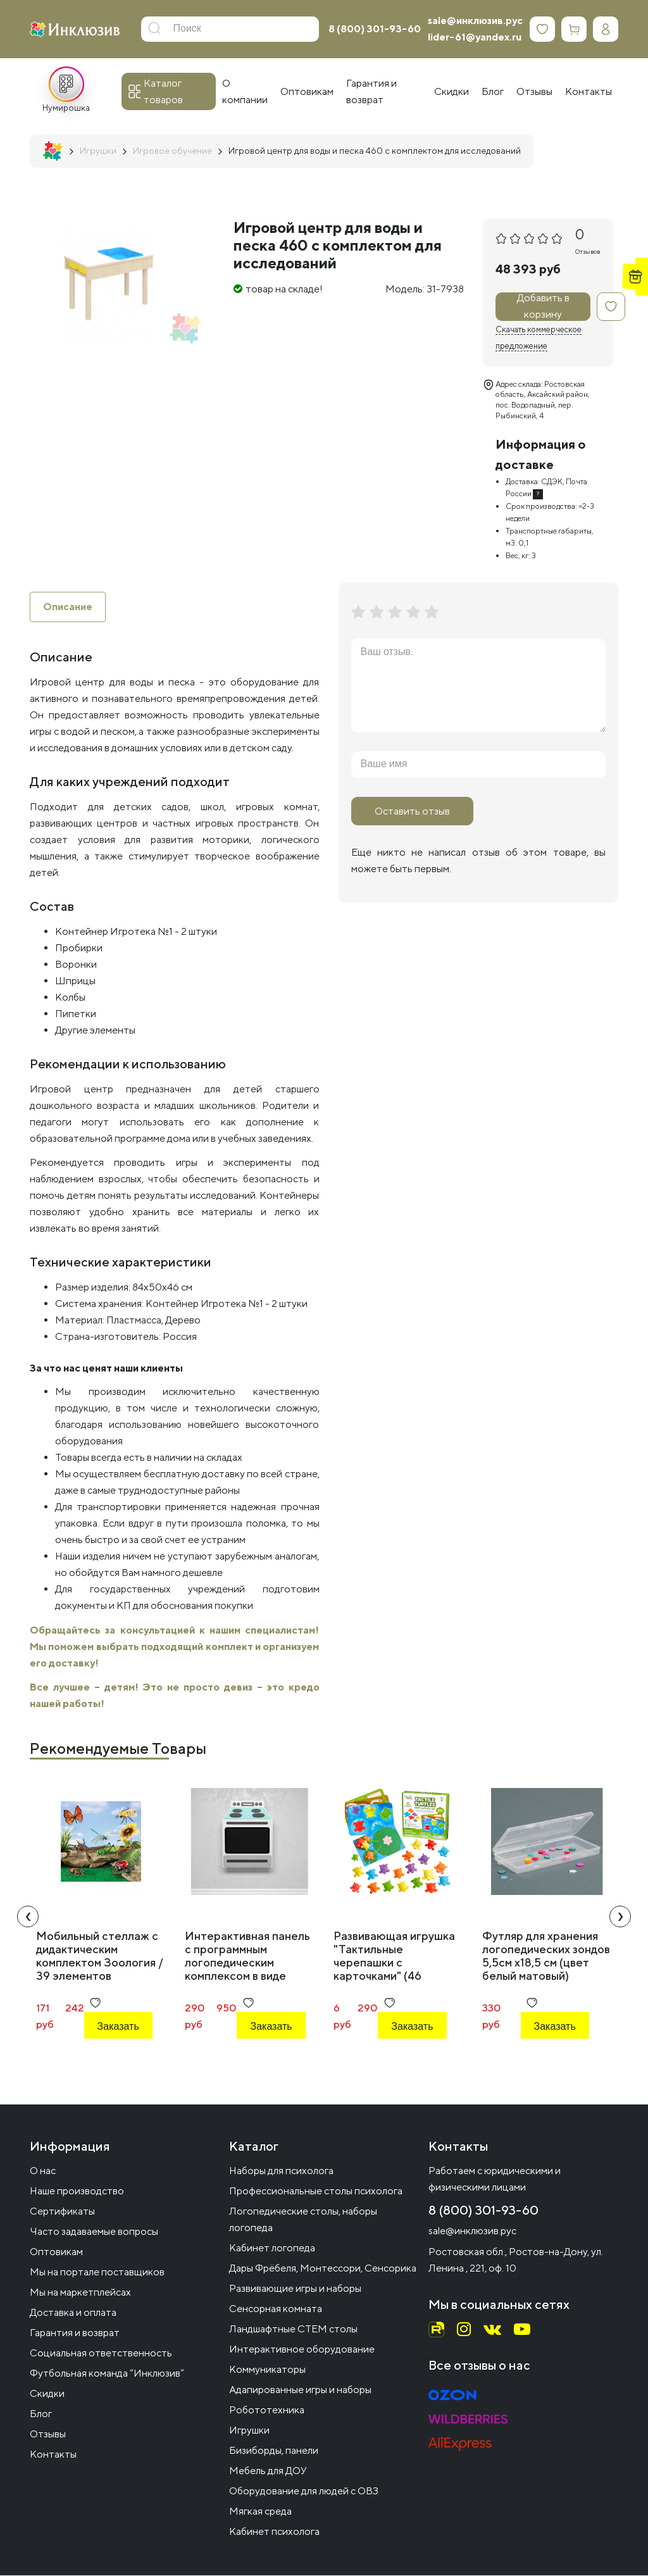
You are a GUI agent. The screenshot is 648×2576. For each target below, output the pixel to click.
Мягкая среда (260, 2512)
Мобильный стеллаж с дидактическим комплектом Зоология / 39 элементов (99, 1955)
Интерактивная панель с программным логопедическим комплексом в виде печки (247, 1962)
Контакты (53, 2455)
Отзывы (48, 2435)
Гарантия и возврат (75, 2333)
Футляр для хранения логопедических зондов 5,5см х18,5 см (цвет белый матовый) (546, 1955)
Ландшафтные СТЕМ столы (293, 2329)
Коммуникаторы (267, 2370)
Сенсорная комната (275, 2309)
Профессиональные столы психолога (315, 2191)
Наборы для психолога (281, 2171)
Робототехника (266, 2410)
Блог (41, 2414)
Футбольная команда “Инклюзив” (107, 2374)
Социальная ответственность (101, 2354)
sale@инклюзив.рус (475, 21)
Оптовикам (56, 2252)
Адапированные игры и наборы (300, 2390)
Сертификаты (62, 2212)
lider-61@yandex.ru (474, 37)
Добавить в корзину (543, 306)
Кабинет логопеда (272, 2248)
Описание (67, 607)
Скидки (47, 2394)
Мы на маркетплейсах (80, 2293)
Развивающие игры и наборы (295, 2289)
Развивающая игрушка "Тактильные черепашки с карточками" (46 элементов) (394, 1962)
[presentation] (28, 1916)
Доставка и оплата (73, 2313)
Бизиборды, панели (273, 2451)
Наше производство (77, 2191)
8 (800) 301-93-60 (374, 29)
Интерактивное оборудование (302, 2350)
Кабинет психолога (274, 2532)
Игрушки (249, 2431)
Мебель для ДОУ (268, 2471)
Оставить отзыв (412, 811)
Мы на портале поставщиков (97, 2273)
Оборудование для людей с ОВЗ (303, 2491)
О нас (43, 2171)
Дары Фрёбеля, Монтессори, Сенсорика (322, 2269)
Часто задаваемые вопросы (94, 2232)
